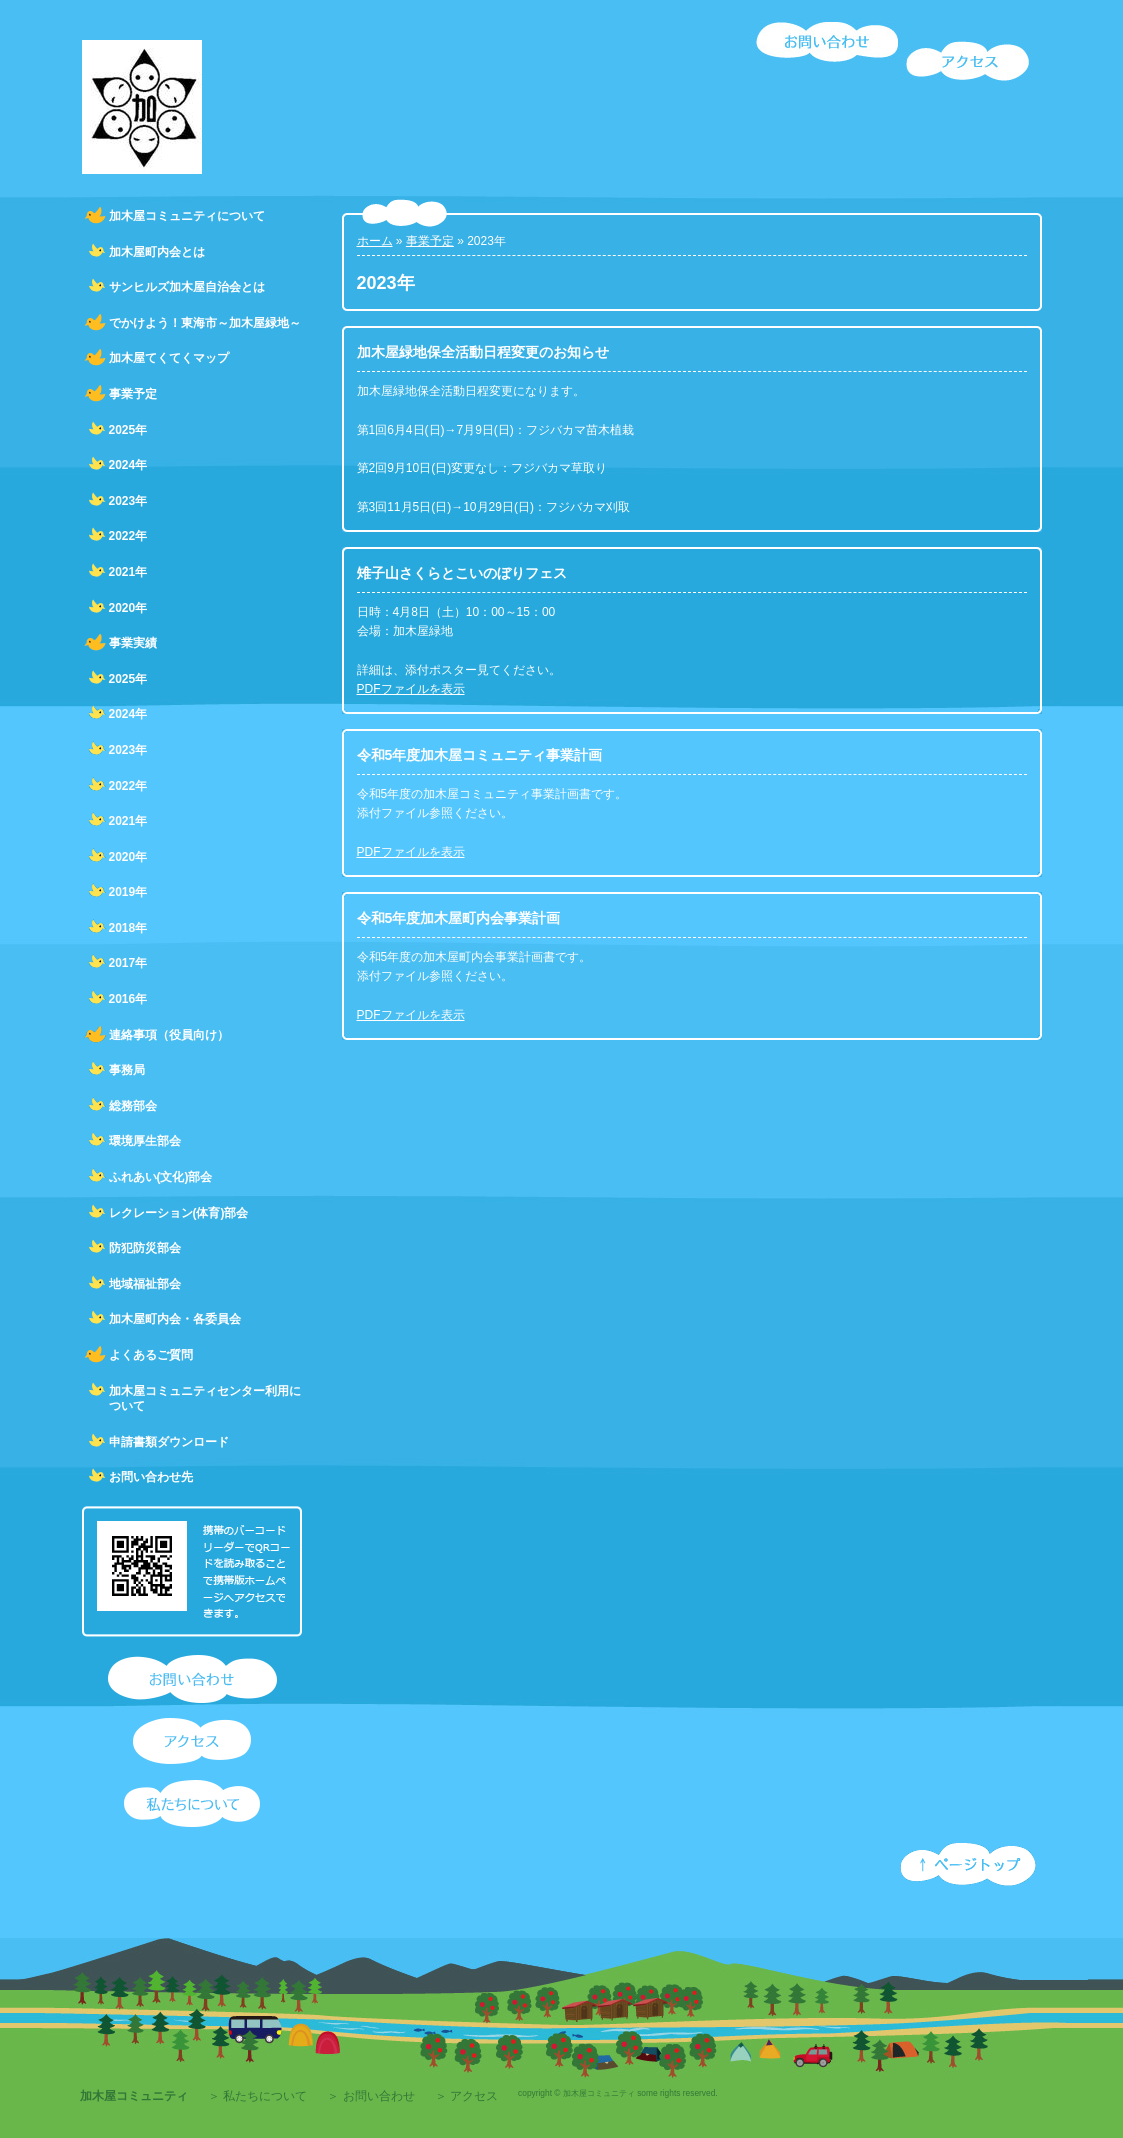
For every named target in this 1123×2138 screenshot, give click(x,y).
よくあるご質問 (151, 1355)
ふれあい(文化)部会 (161, 1177)
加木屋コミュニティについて (187, 216)
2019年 (128, 892)
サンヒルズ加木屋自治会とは (187, 287)
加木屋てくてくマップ (169, 358)
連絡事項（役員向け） (169, 1035)
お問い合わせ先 (151, 1477)
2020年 (128, 608)
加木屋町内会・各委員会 (175, 1319)
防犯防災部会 (145, 1248)
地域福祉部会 (145, 1284)
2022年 (128, 536)
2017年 (128, 963)
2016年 (128, 999)
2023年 (128, 501)
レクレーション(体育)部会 (179, 1213)
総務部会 (133, 1106)
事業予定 (133, 394)
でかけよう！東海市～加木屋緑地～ (205, 323)
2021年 (128, 572)
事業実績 (133, 643)
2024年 (128, 465)
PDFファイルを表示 (411, 689)
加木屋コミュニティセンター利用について (205, 1399)
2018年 (128, 928)
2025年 (128, 430)
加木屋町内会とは (157, 252)
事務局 (127, 1070)
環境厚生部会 (145, 1141)
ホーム (375, 241)
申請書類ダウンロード (169, 1442)
